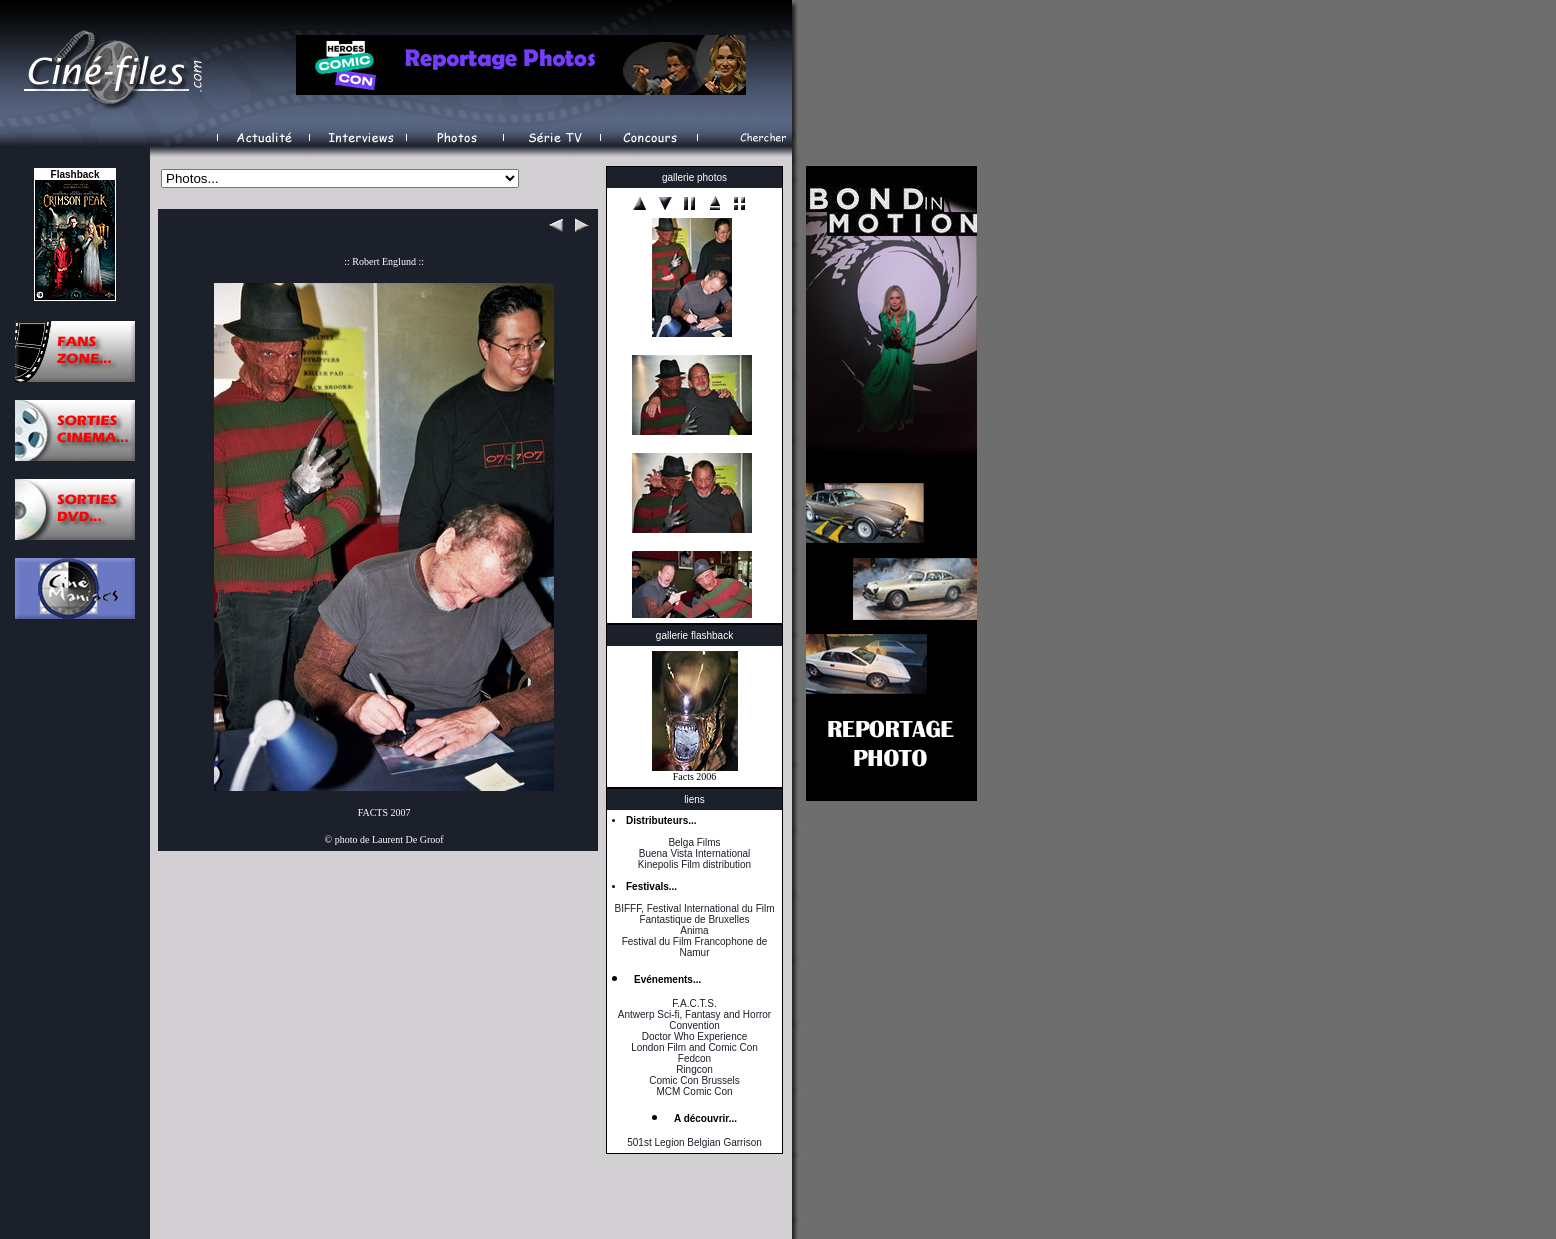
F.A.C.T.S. (694, 1003)
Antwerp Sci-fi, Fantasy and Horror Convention (694, 1020)
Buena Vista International (695, 853)
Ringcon (694, 1069)
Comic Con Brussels (694, 1080)
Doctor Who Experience (695, 1036)
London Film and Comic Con (694, 1047)
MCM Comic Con (694, 1091)
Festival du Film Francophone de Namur (695, 947)
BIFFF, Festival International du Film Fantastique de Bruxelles (694, 914)
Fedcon (694, 1058)
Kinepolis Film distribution (694, 864)
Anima (694, 930)
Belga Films (694, 842)
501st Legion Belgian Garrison (694, 1142)
